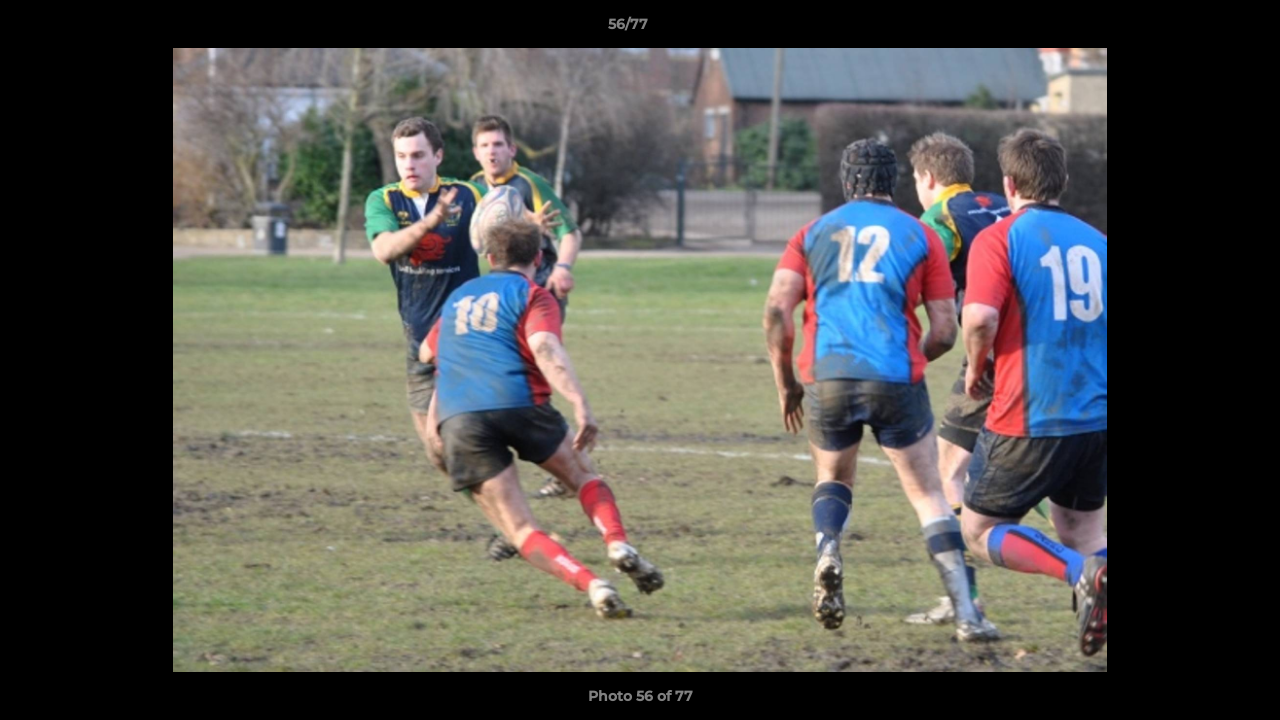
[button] (1196, 29)
